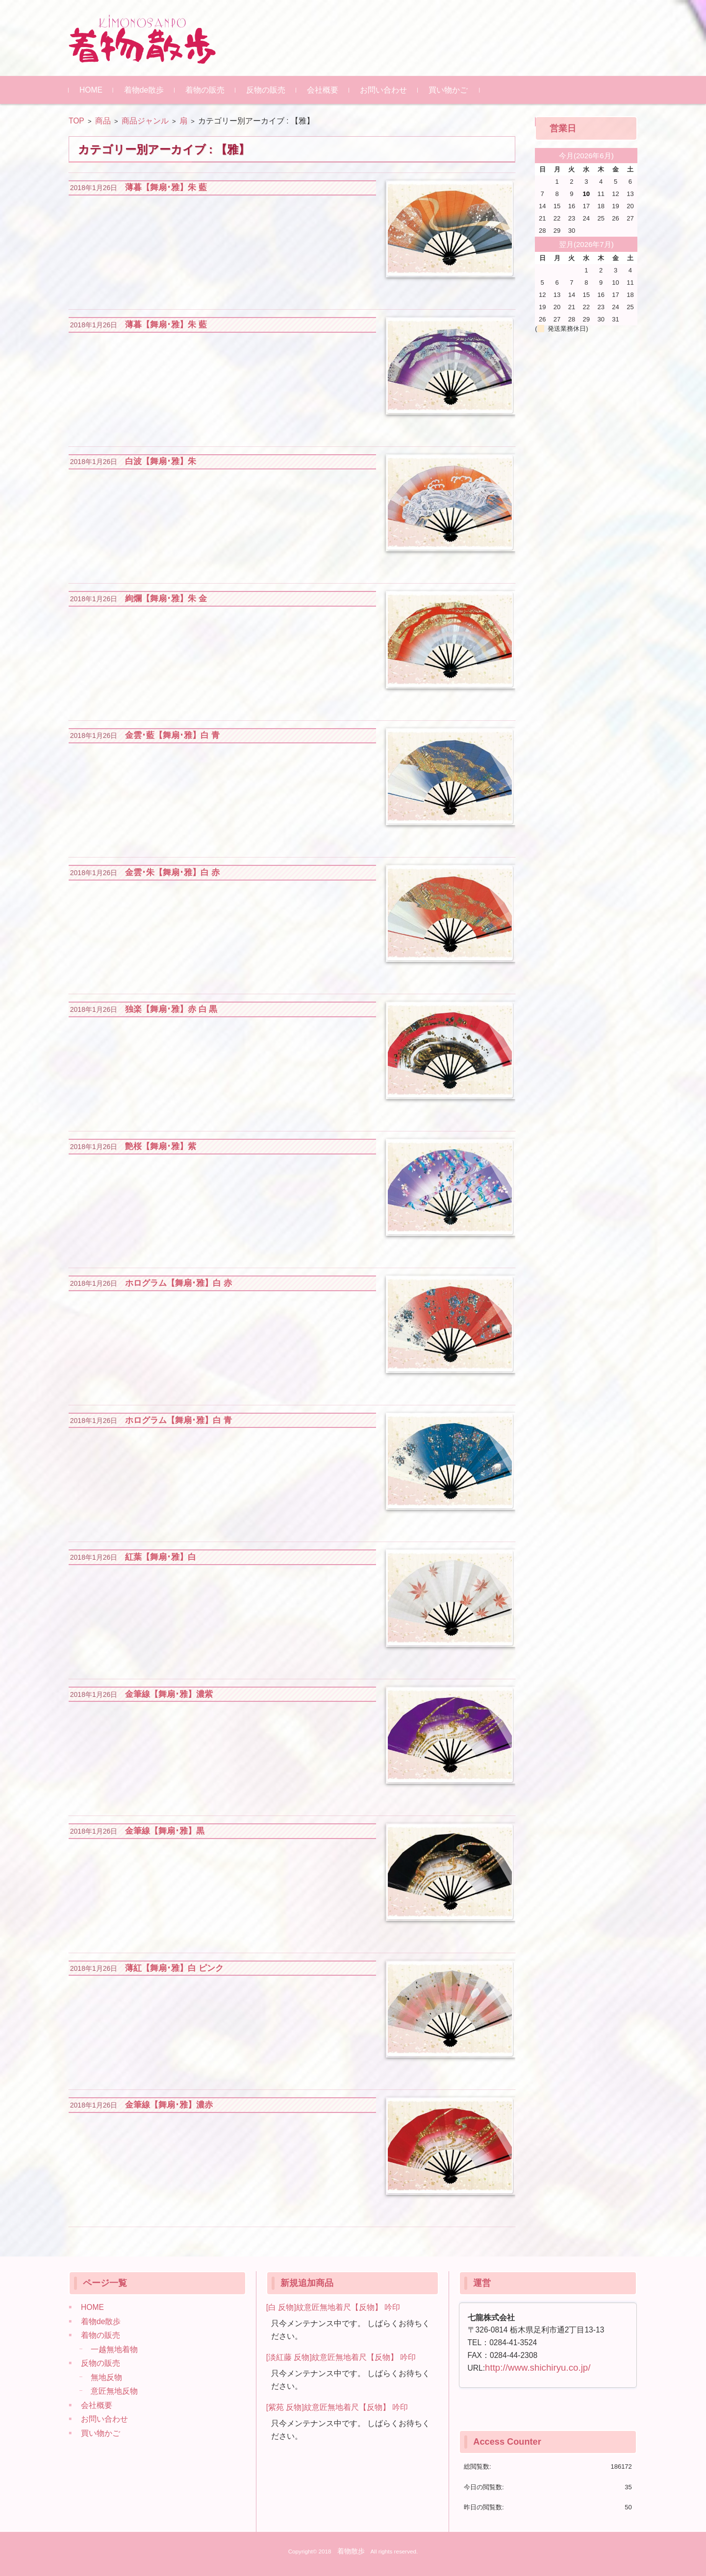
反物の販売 (265, 90)
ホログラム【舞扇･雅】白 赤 (178, 1283)
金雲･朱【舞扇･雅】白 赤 (172, 872)
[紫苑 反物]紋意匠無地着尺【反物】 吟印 (337, 2407)
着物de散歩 (144, 90)
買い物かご (448, 90)
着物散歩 (351, 2551)
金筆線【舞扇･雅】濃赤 (169, 2105)
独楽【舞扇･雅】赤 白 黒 (171, 1009)
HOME (90, 90)
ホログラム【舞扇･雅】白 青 (178, 1420)
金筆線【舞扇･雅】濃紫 (169, 1694)
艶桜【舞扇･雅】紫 (160, 1146)
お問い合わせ (383, 90)
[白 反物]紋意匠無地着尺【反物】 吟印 (333, 2307)
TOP (76, 121)
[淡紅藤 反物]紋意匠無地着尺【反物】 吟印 (341, 2357)
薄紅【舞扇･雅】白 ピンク (174, 1968)
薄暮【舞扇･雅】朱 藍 (166, 187)
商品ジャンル (145, 121)
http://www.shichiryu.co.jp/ (537, 2367)
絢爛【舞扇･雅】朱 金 (166, 598)
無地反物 (106, 2377)
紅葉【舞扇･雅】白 (160, 1557)
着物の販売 (205, 90)
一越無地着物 (114, 2349)
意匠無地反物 (114, 2391)
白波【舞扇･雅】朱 (160, 461)
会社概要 (322, 90)
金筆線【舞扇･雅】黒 (164, 1831)
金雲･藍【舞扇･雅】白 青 (172, 735)
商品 (103, 121)
